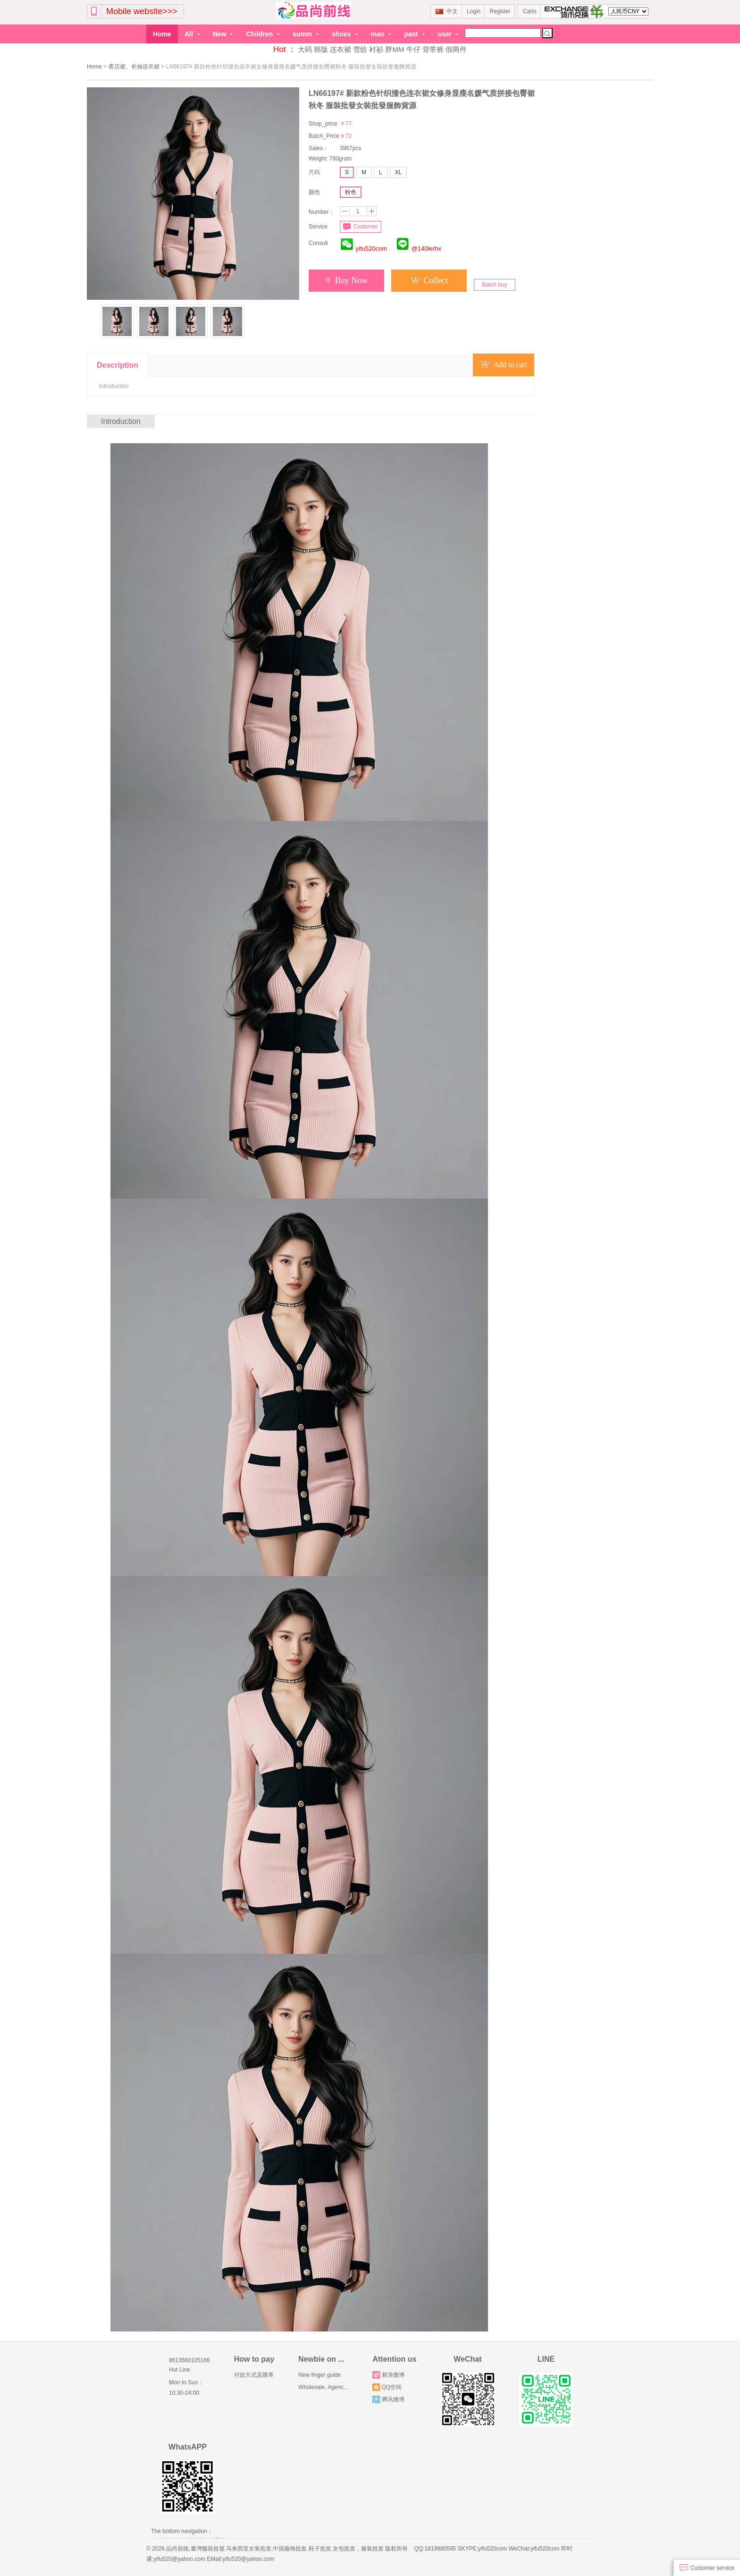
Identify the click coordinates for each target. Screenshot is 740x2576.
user (448, 34)
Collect (429, 280)
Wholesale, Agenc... (323, 2387)
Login (473, 11)
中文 (447, 11)
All (192, 34)
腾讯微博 (388, 2399)
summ (306, 34)
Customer (360, 226)
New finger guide (319, 2375)
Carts (530, 11)
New (223, 34)
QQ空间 (387, 2387)
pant (414, 34)
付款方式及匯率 (254, 2375)
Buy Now (346, 280)
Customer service (707, 2568)
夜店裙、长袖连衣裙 (134, 66)
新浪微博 (388, 2375)
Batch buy (494, 284)
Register (500, 11)
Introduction (114, 386)
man (381, 34)
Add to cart (503, 365)
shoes (344, 34)
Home (162, 34)
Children (262, 34)
